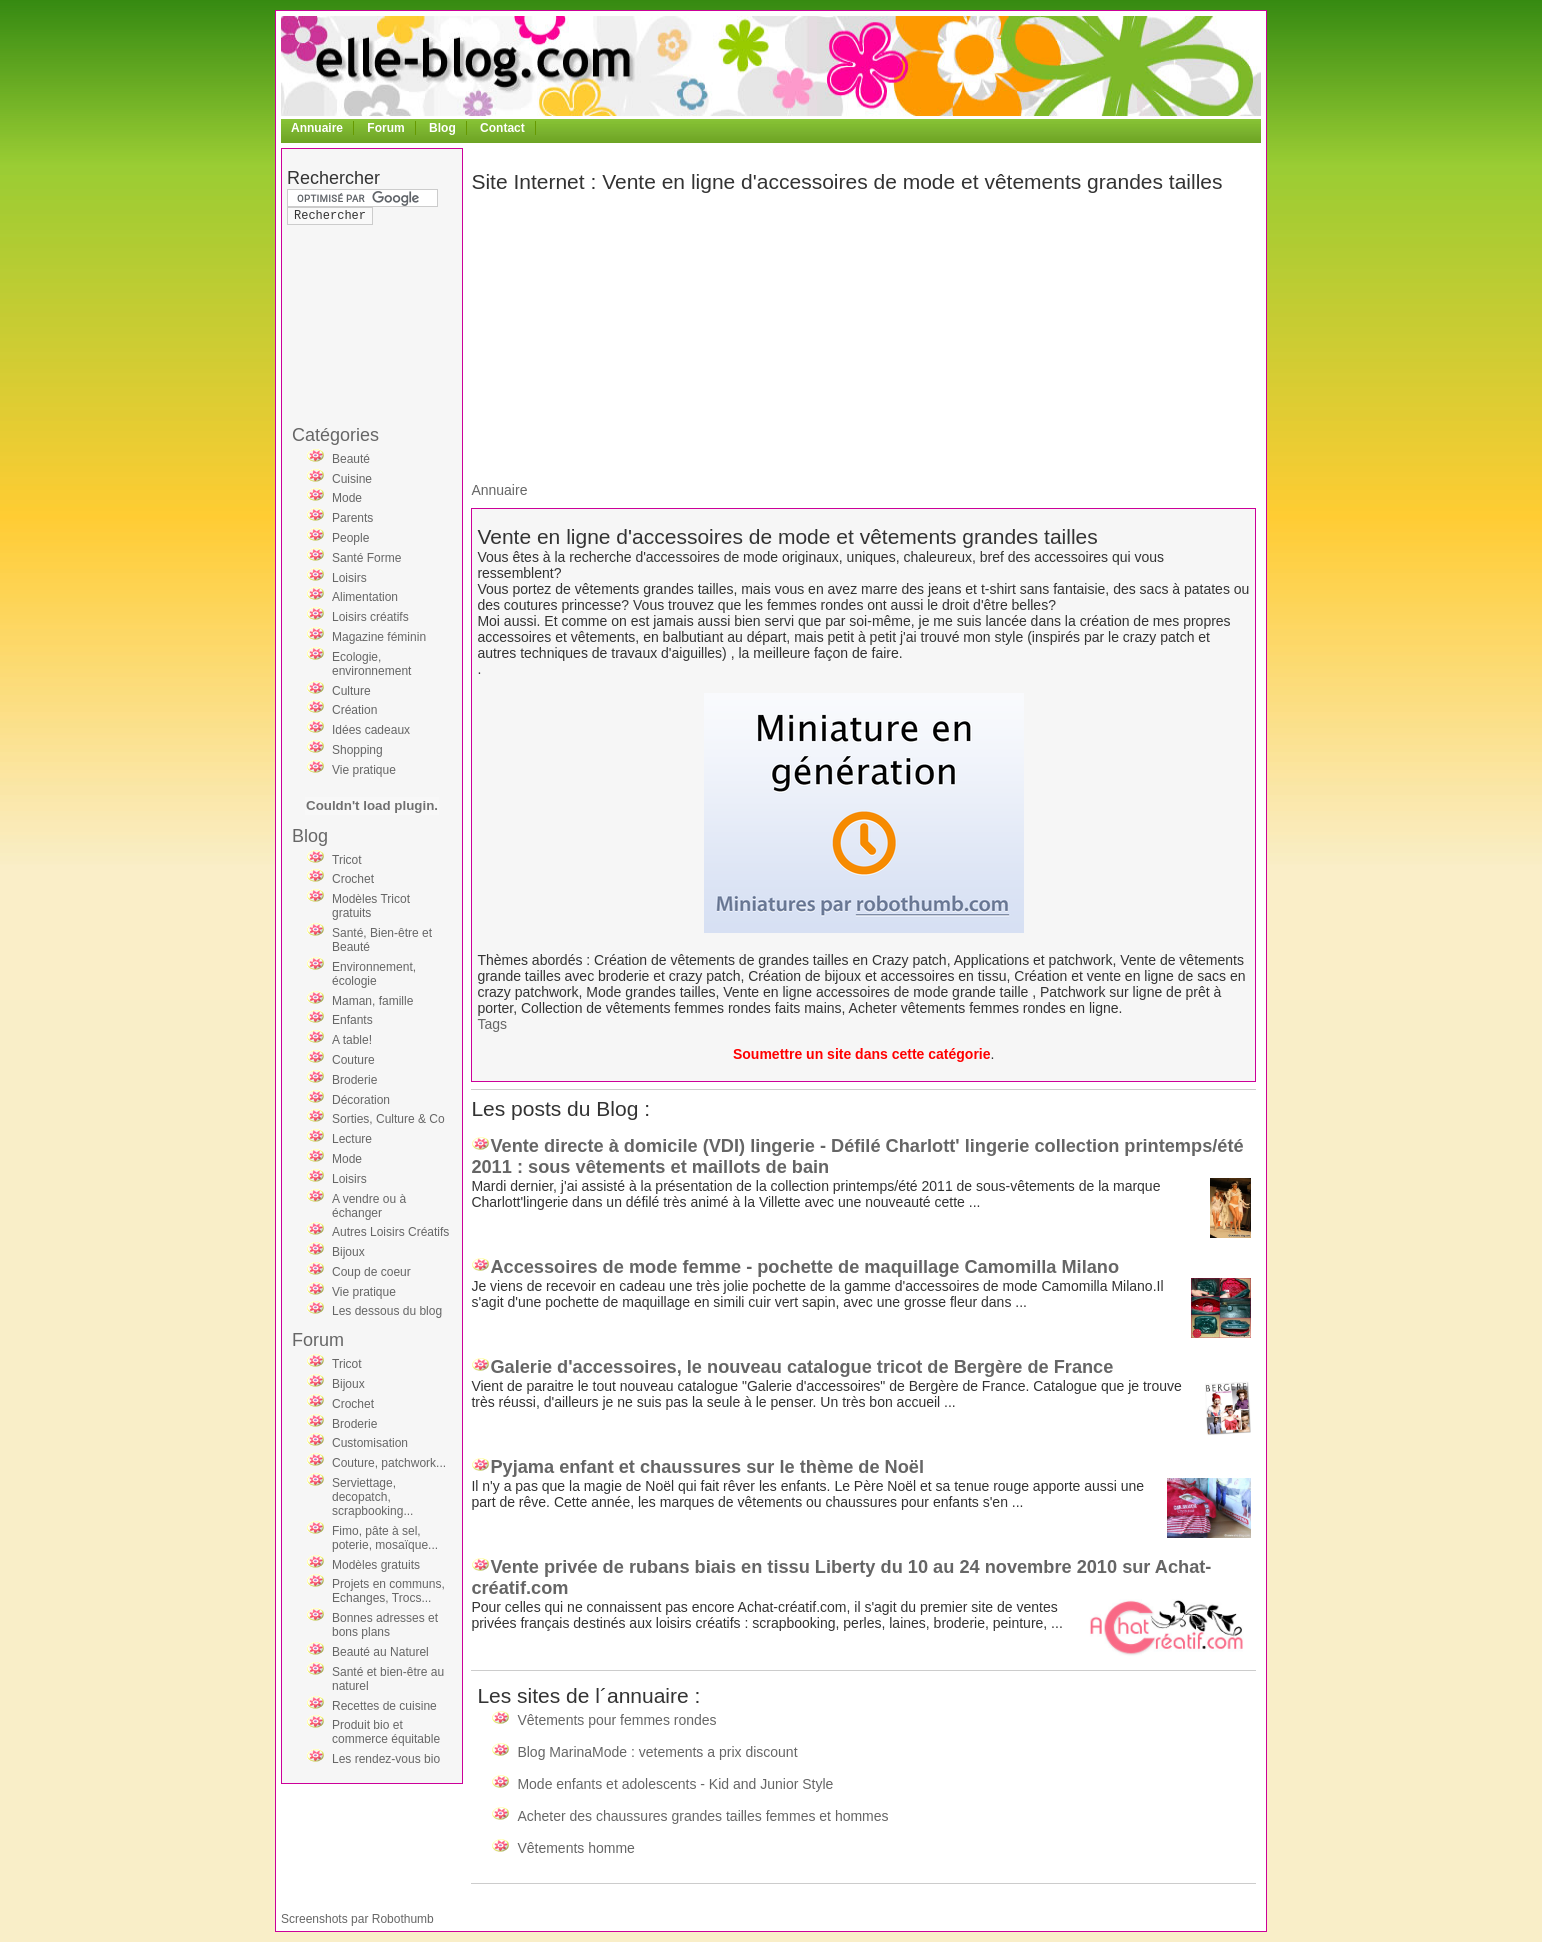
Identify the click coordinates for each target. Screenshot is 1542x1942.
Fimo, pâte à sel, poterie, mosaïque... (385, 1538)
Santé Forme (366, 558)
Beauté (351, 459)
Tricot (347, 860)
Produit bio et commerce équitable (386, 1732)
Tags (492, 1024)
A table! (352, 1040)
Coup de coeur (371, 1272)
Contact (502, 128)
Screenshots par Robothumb (357, 1919)
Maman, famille (372, 1001)
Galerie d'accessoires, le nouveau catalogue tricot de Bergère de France (801, 1367)
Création (354, 710)
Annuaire (317, 128)
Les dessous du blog (387, 1311)
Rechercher (333, 178)
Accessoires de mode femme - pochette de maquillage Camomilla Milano (804, 1267)
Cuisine (352, 479)
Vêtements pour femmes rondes (616, 1720)
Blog (442, 128)
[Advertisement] (367, 284)
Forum (385, 128)
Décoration (361, 1100)
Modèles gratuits (376, 1565)
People (350, 538)
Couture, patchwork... (389, 1463)
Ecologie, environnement (371, 664)
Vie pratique (364, 770)
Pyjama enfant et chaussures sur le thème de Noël (707, 1467)
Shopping (357, 750)
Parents (352, 518)
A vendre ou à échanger (369, 1206)
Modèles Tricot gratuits (371, 906)
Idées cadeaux (371, 730)
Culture (351, 691)
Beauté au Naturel (380, 1652)
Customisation (370, 1443)
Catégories (335, 435)
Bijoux (348, 1252)
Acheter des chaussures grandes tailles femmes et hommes (702, 1816)
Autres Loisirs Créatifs (390, 1232)
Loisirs (349, 578)
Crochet (353, 879)
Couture (353, 1060)
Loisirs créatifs (370, 617)
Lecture (352, 1139)
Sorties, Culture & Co (388, 1119)
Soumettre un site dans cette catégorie (862, 1054)
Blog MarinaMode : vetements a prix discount (657, 1752)
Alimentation (365, 597)
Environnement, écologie (374, 974)
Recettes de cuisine (384, 1706)
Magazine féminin (379, 637)
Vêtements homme (576, 1848)
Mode (347, 498)
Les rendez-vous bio (386, 1759)
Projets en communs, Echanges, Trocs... (388, 1591)
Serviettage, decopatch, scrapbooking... (372, 1497)
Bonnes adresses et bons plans (385, 1625)
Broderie (354, 1080)
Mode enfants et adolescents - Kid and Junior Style (675, 1784)
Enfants (352, 1020)
